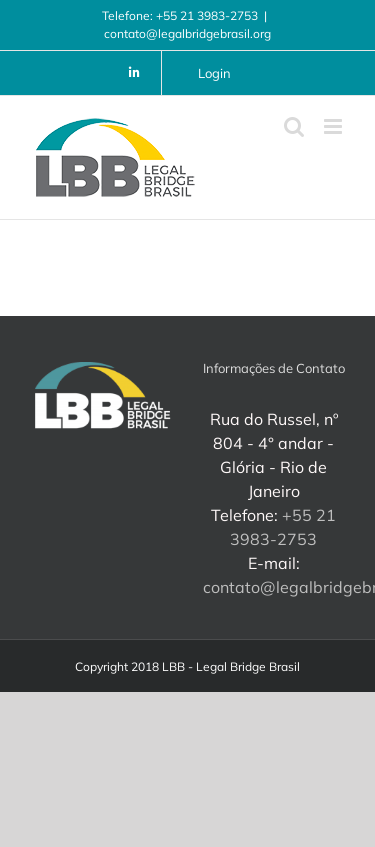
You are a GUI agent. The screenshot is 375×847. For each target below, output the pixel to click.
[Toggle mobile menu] (334, 126)
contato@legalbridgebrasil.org (187, 33)
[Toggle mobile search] (294, 126)
